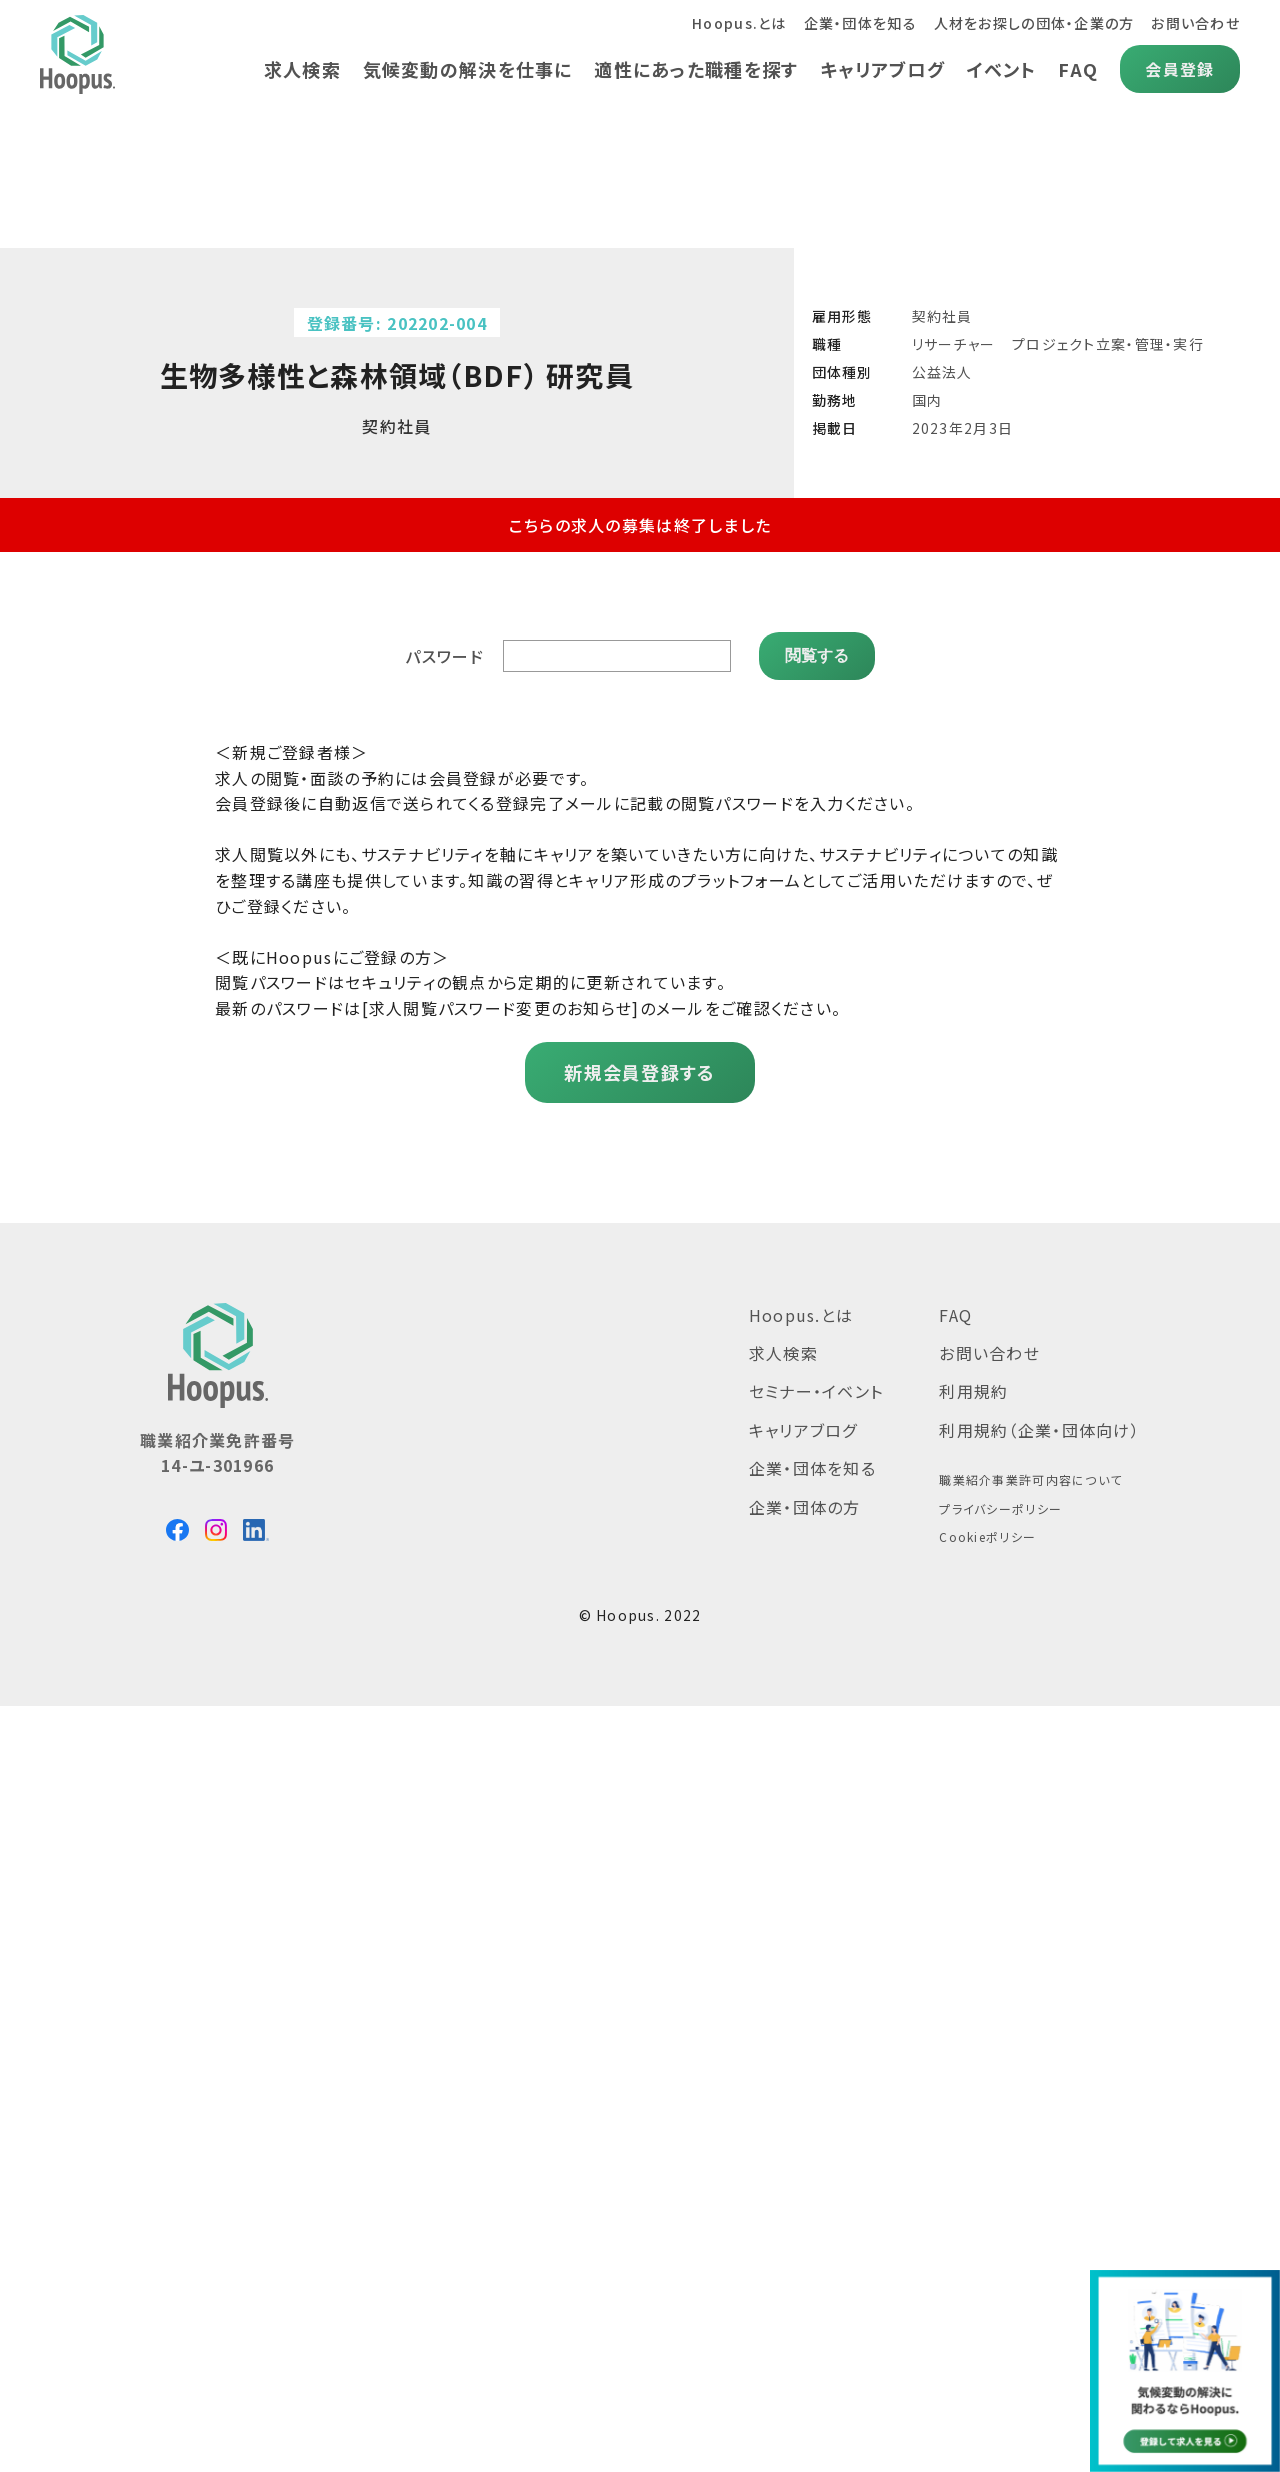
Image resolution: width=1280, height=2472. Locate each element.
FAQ (1078, 69)
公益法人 (942, 372)
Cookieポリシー (987, 1538)
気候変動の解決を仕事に (468, 69)
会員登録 (1179, 69)
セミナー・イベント (816, 1393)
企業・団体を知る (860, 23)
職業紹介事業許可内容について (1030, 1480)
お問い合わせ (1195, 23)
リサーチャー (954, 344)
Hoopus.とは (739, 23)
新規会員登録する (639, 1073)
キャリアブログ (882, 69)
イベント (1002, 69)
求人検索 (302, 69)
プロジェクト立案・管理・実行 (1108, 344)
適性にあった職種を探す (696, 69)
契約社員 (942, 316)
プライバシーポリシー (1000, 1509)
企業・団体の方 (805, 1508)
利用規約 (973, 1393)
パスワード (444, 657)
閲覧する (817, 656)
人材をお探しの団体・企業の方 (1034, 23)
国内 (927, 400)
